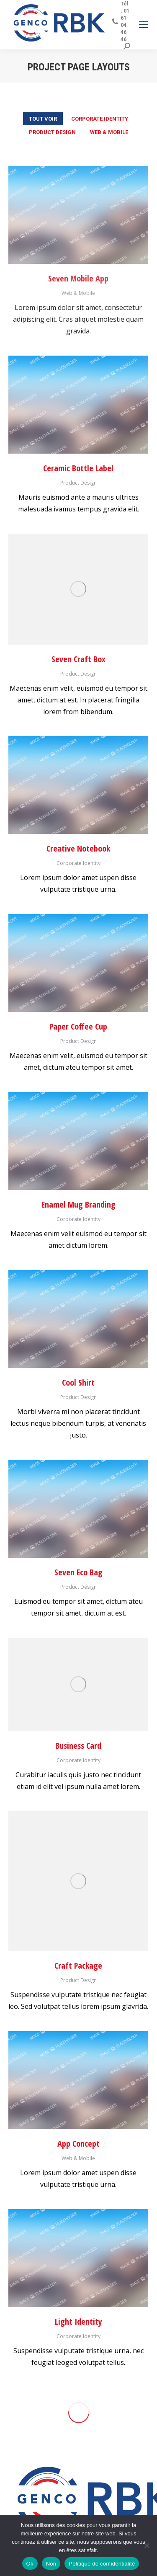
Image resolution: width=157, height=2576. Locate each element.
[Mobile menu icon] (144, 25)
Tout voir (43, 119)
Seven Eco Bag (78, 1572)
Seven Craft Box (78, 659)
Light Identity (78, 2321)
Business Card (78, 1745)
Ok (29, 2564)
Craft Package (78, 1965)
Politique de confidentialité (102, 2564)
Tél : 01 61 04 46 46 (120, 21)
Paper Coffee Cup (78, 1026)
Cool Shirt (78, 1382)
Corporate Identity (99, 119)
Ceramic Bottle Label (78, 468)
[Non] (146, 2545)
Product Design (52, 132)
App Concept (78, 2143)
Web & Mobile (109, 132)
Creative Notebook (78, 848)
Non (51, 2564)
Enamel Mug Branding (78, 1204)
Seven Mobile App (78, 278)
